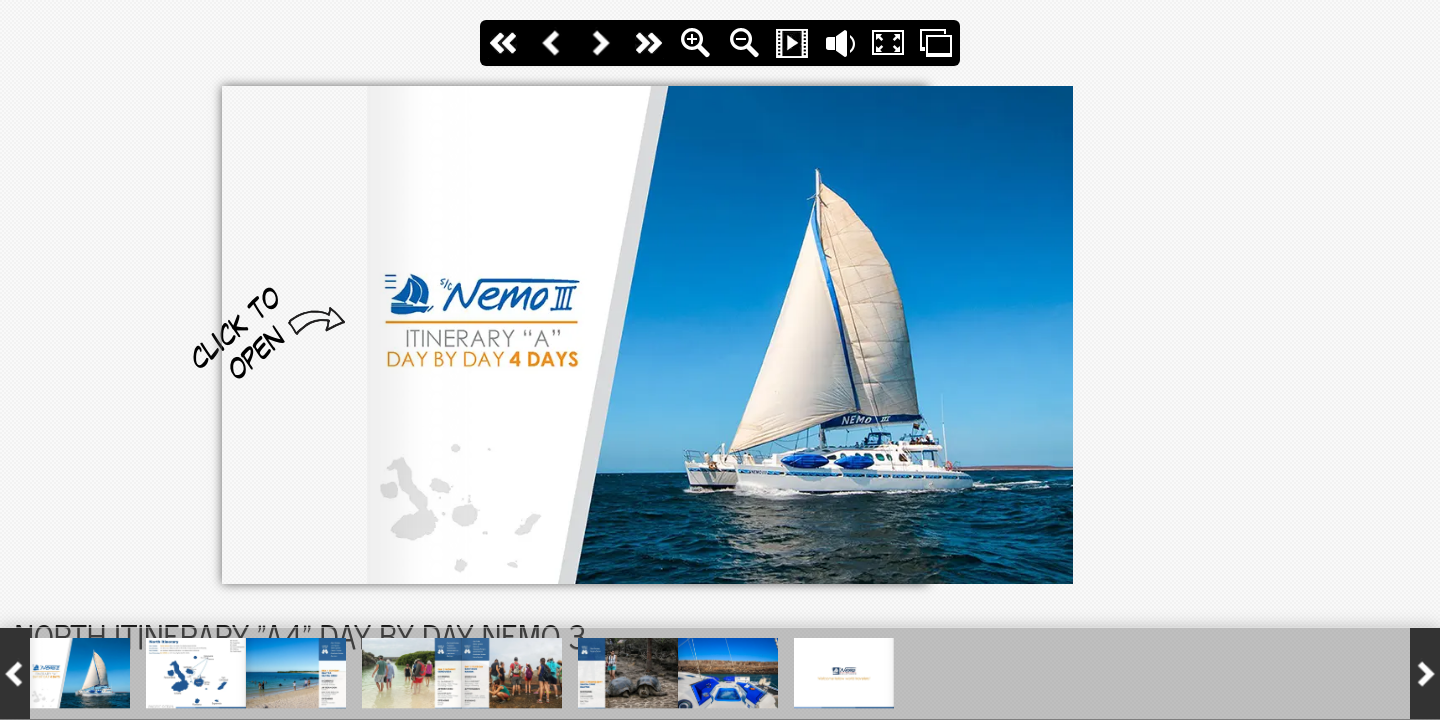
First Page (504, 43)
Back (552, 43)
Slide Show (792, 43)
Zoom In (696, 43)
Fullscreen (888, 43)
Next (600, 43)
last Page (648, 43)
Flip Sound (840, 43)
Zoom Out (744, 43)
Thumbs (936, 43)
